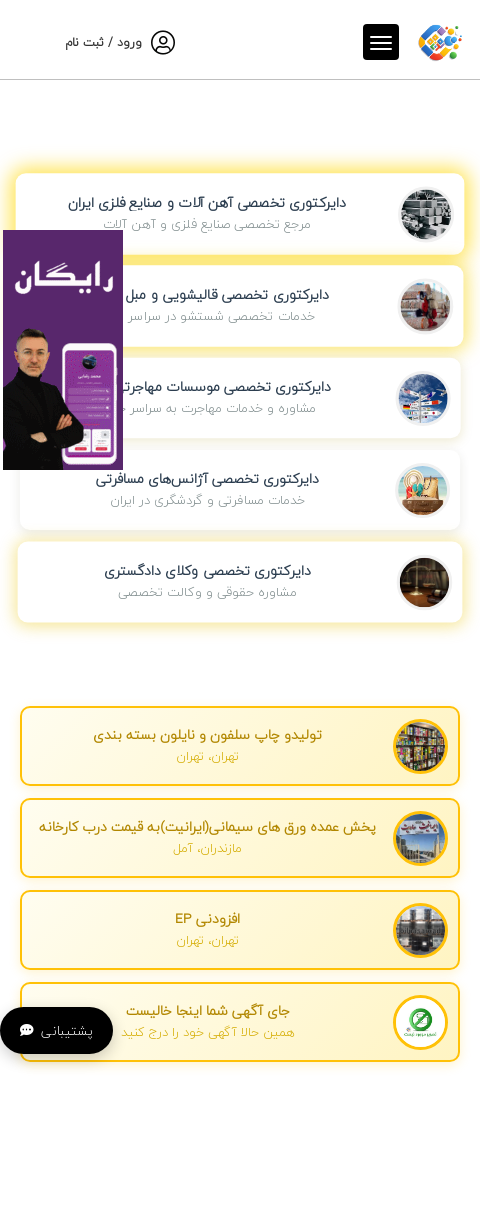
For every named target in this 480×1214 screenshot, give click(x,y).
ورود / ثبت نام (103, 42)
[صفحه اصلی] (440, 38)
